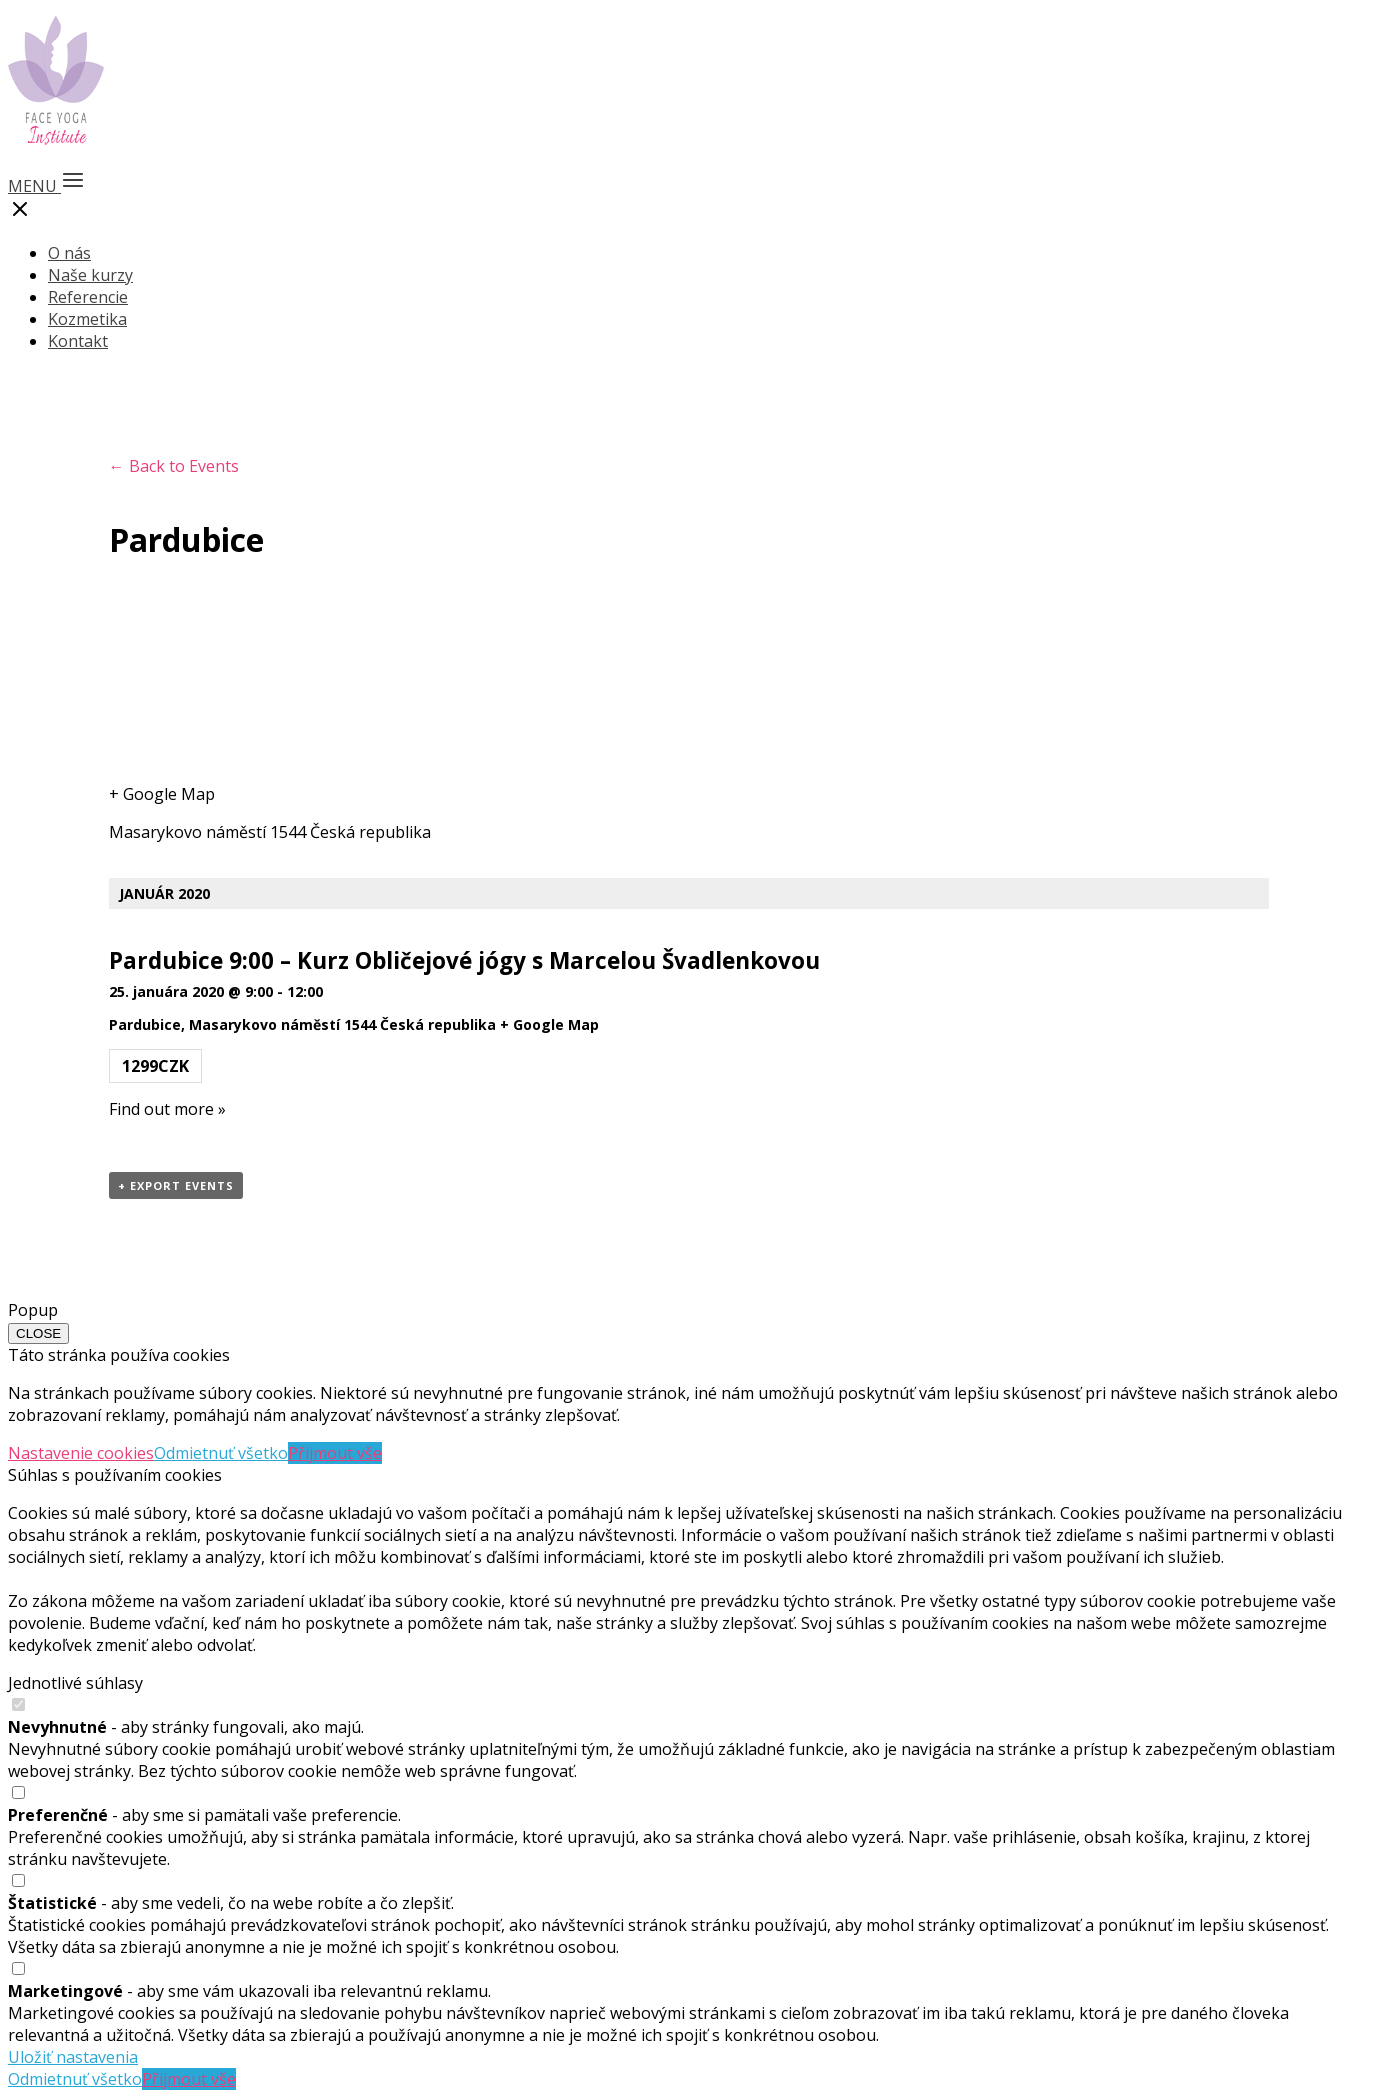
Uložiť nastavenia (73, 2057)
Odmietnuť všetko (221, 1453)
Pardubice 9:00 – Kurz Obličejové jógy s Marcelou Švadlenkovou (464, 960)
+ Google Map (162, 794)
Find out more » (167, 1109)
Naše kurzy (90, 275)
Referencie (88, 297)
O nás (69, 253)
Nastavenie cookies (81, 1453)
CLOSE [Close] (38, 1333)
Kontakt (78, 341)
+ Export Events (176, 1185)
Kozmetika (87, 319)
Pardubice (145, 1024)
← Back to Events (174, 466)
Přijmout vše (335, 1453)
